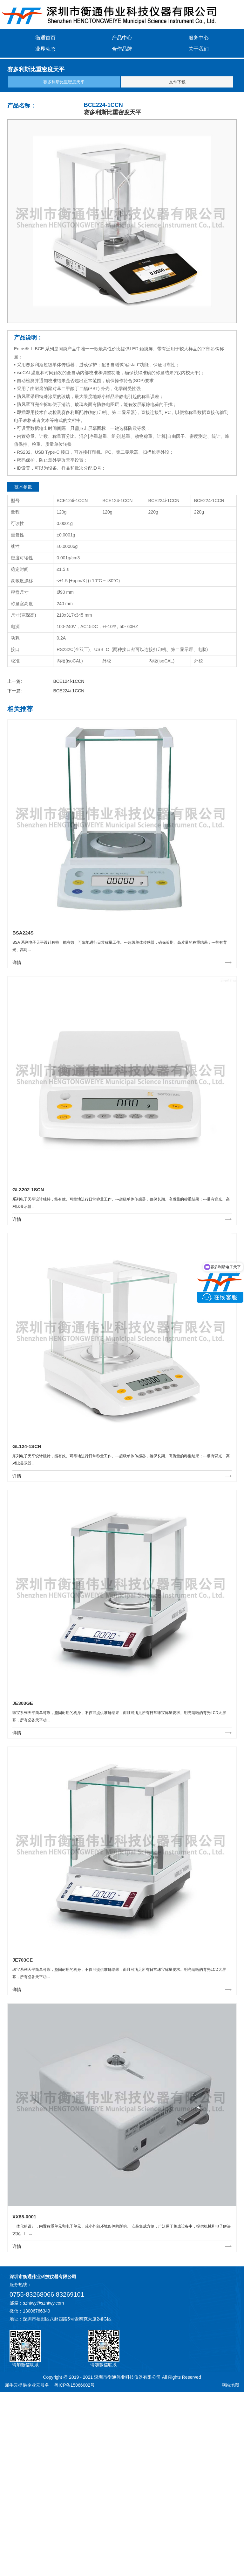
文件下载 (177, 82)
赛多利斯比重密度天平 (64, 82)
